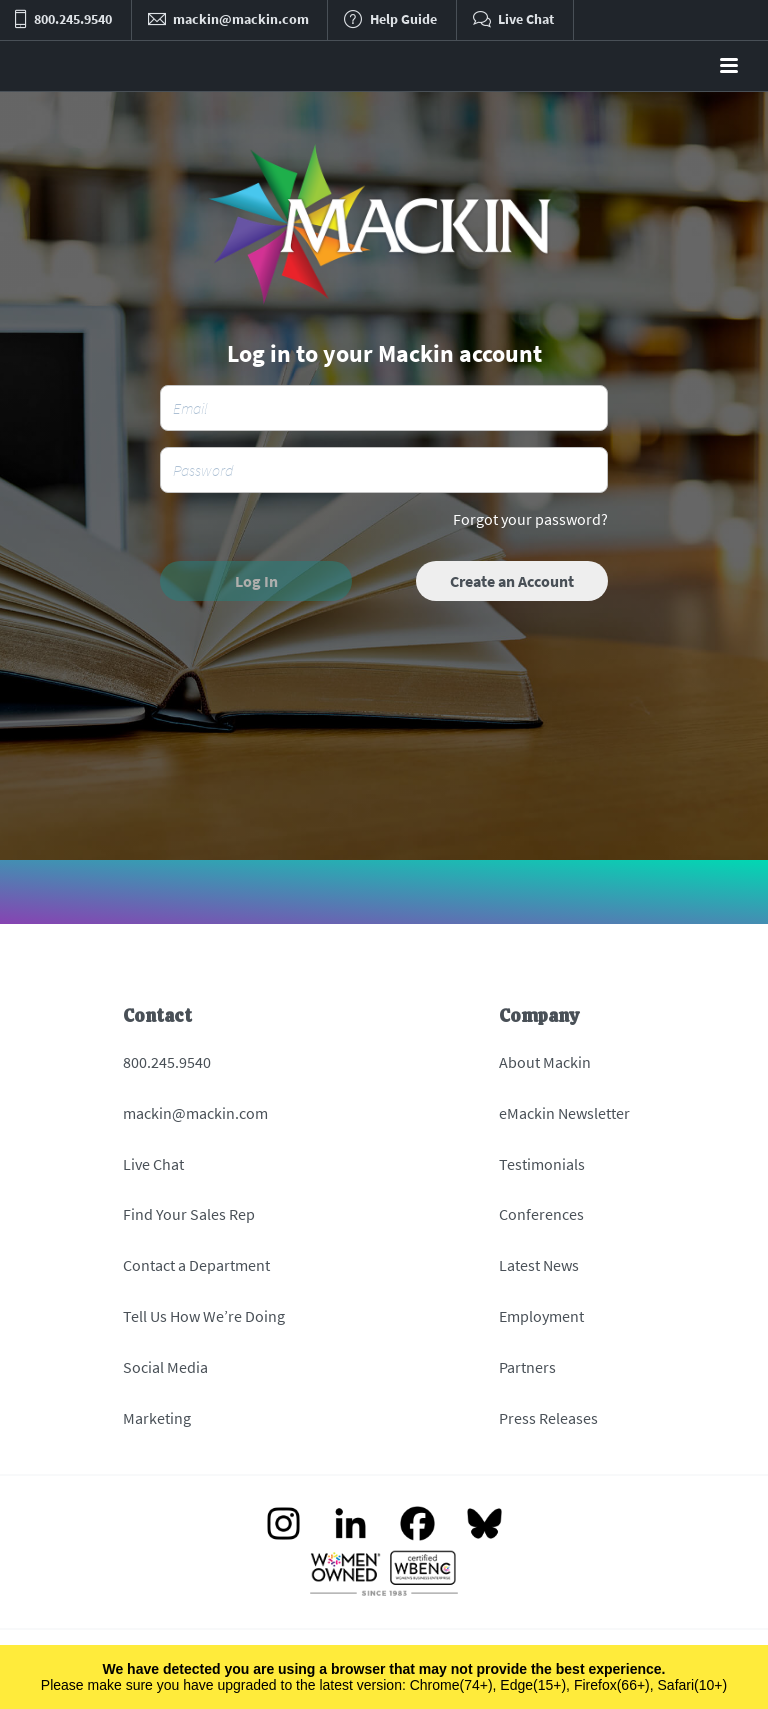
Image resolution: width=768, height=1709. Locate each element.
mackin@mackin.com (195, 1113)
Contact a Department (196, 1265)
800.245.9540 (167, 1062)
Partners (527, 1367)
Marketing (157, 1418)
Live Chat (153, 1164)
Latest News (539, 1265)
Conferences (541, 1214)
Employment (541, 1316)
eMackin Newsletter (564, 1113)
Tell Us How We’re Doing (204, 1316)
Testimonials (542, 1164)
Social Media (165, 1367)
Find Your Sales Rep (189, 1214)
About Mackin (545, 1062)
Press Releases (548, 1418)
